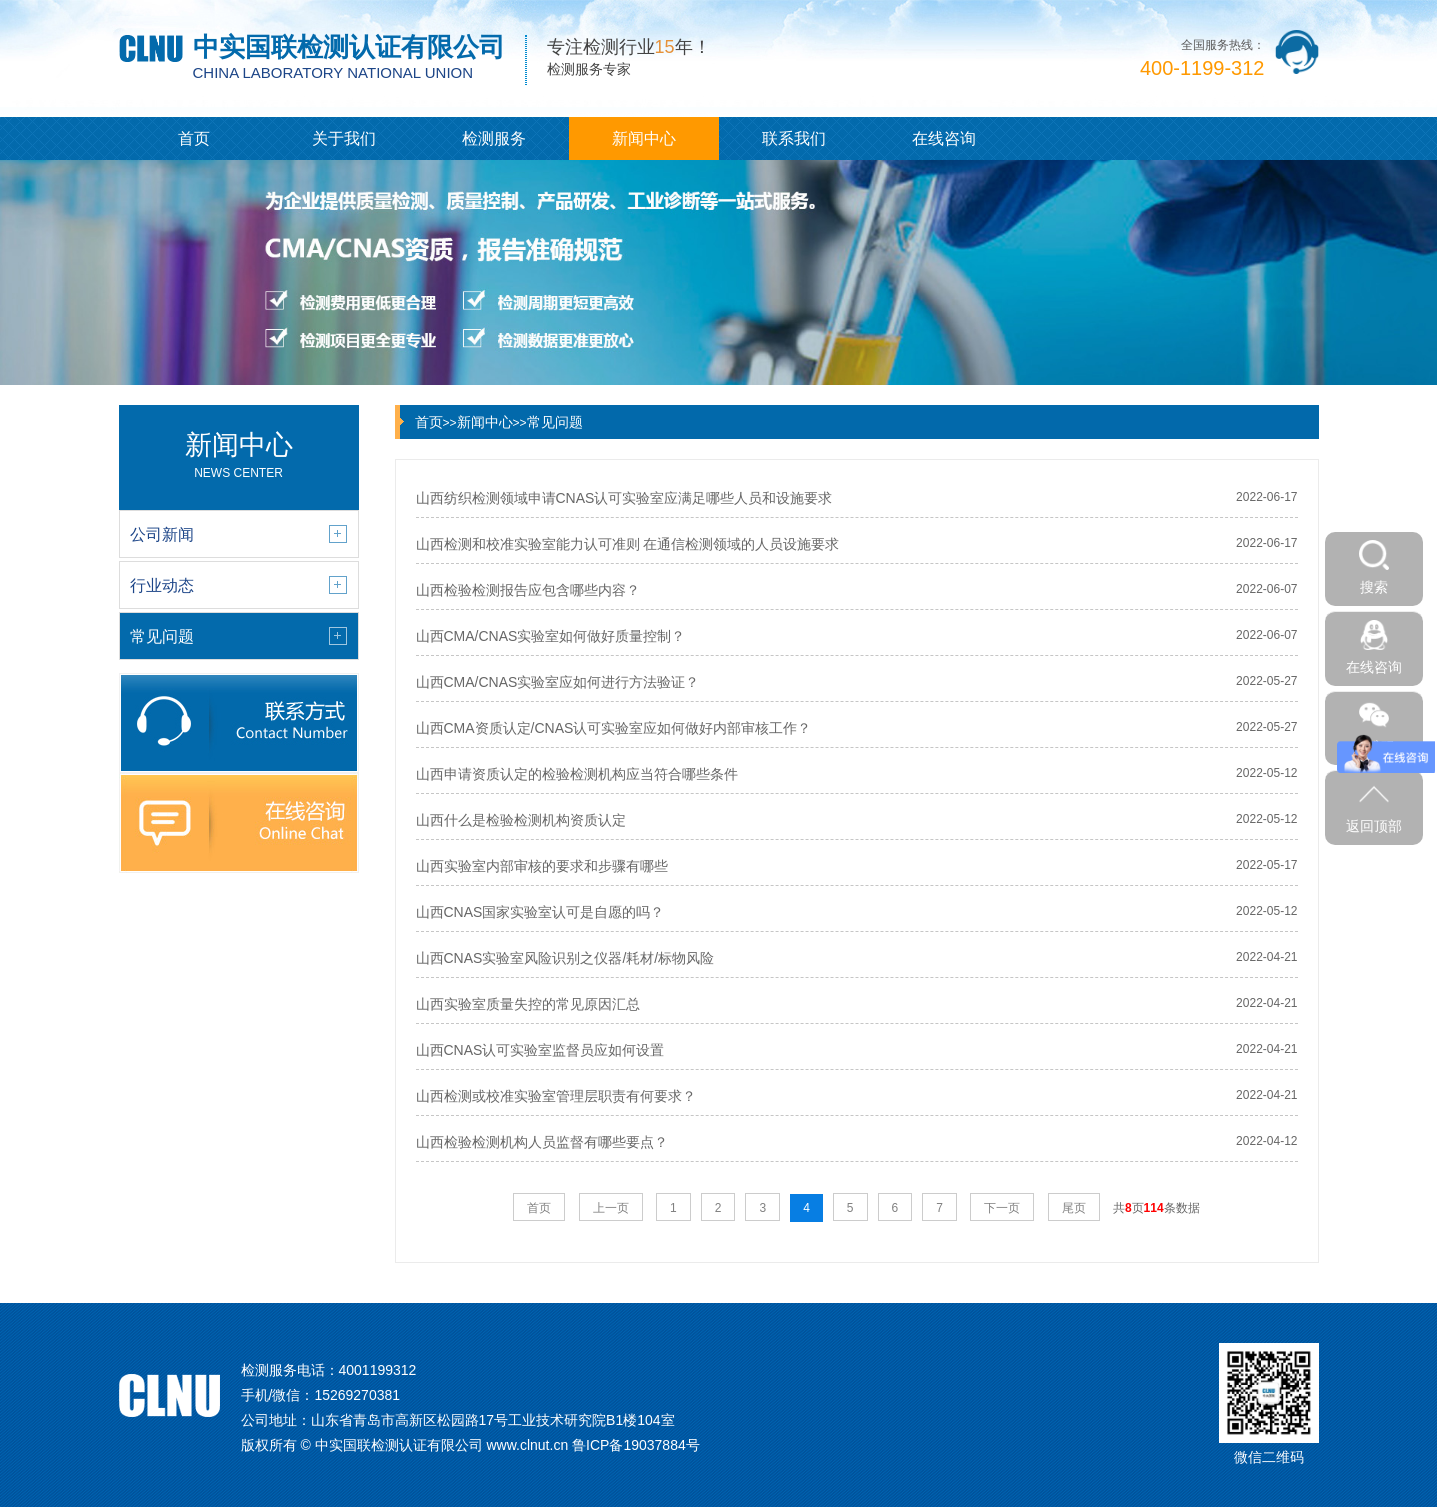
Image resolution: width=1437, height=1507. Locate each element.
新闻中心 (644, 138)
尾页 (1074, 1208)
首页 (194, 138)
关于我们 (344, 138)
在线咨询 (944, 138)
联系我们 (794, 138)
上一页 (611, 1208)
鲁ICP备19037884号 (636, 1445)
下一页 (1002, 1208)
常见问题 (555, 422)
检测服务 (494, 138)
